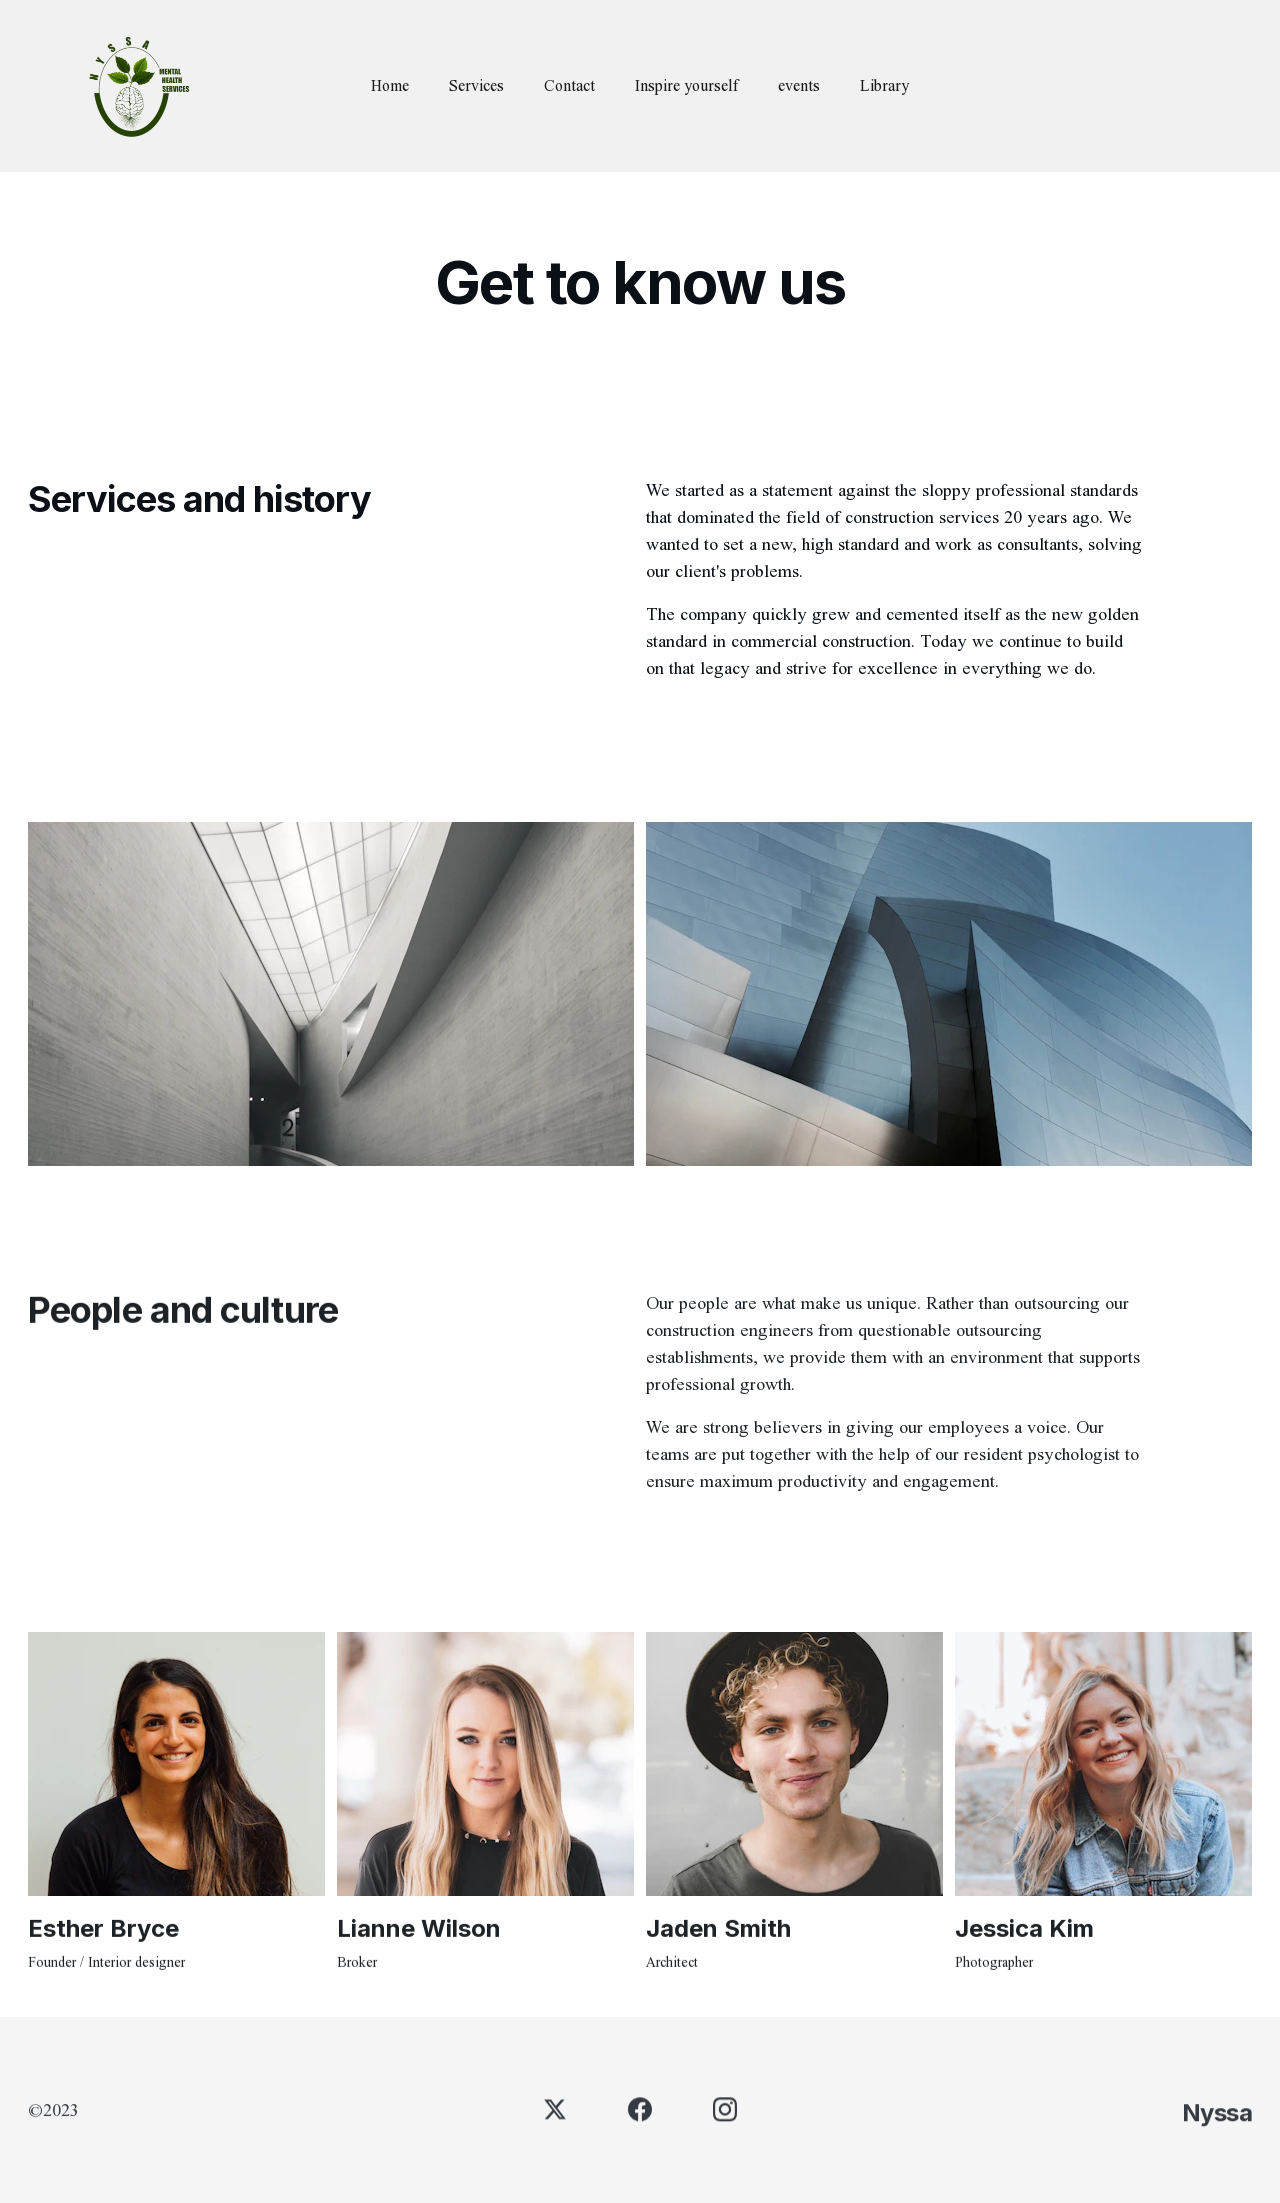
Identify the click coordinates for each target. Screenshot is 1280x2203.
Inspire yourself (686, 85)
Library (884, 85)
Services (476, 85)
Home (390, 85)
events (799, 85)
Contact (569, 85)
